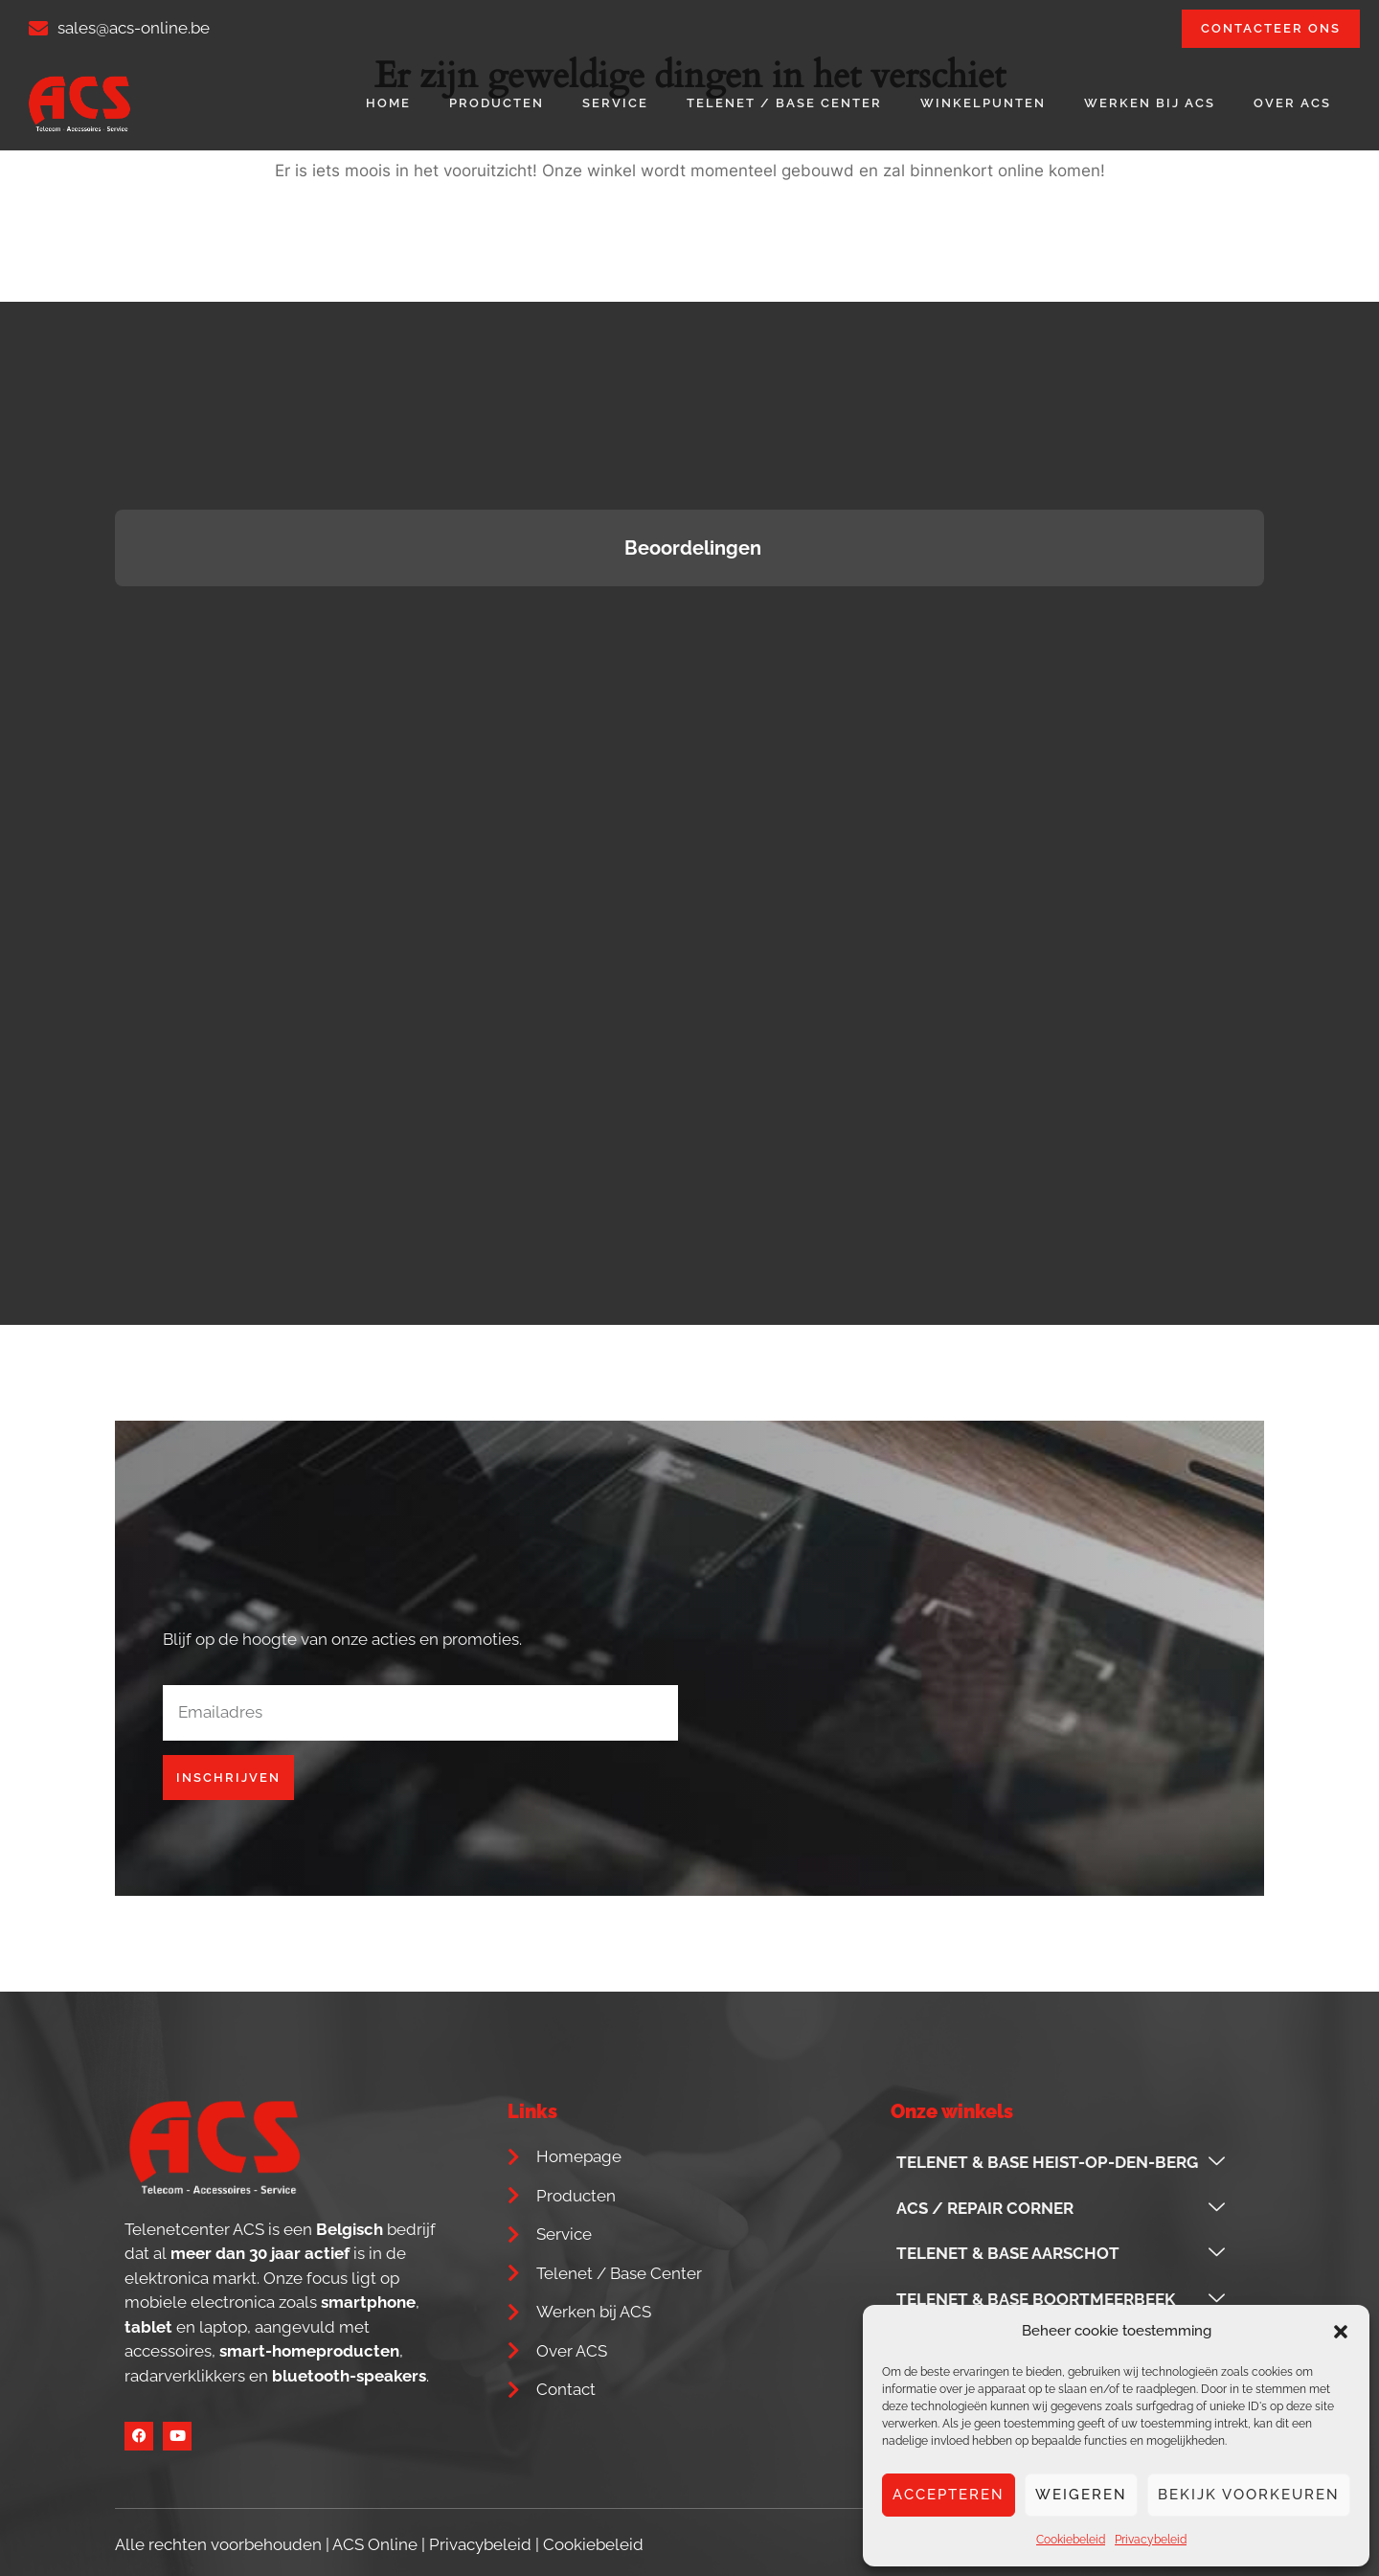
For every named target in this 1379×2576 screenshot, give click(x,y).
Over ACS (1292, 103)
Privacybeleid (1151, 2539)
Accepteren (949, 2494)
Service (615, 103)
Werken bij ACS (1149, 103)
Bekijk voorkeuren (1249, 2494)
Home (388, 103)
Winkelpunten (983, 103)
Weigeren (1081, 2494)
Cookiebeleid (1070, 2539)
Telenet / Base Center (784, 103)
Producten (496, 103)
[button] (1340, 2331)
